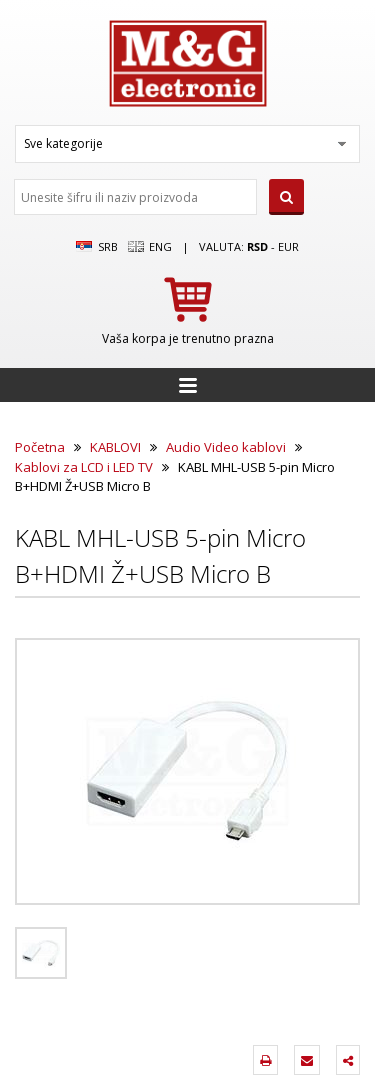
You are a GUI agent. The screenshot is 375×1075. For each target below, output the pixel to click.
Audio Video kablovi (226, 447)
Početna (40, 447)
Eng (150, 247)
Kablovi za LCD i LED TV (84, 467)
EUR (288, 246)
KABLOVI (115, 447)
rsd (257, 246)
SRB (96, 247)
